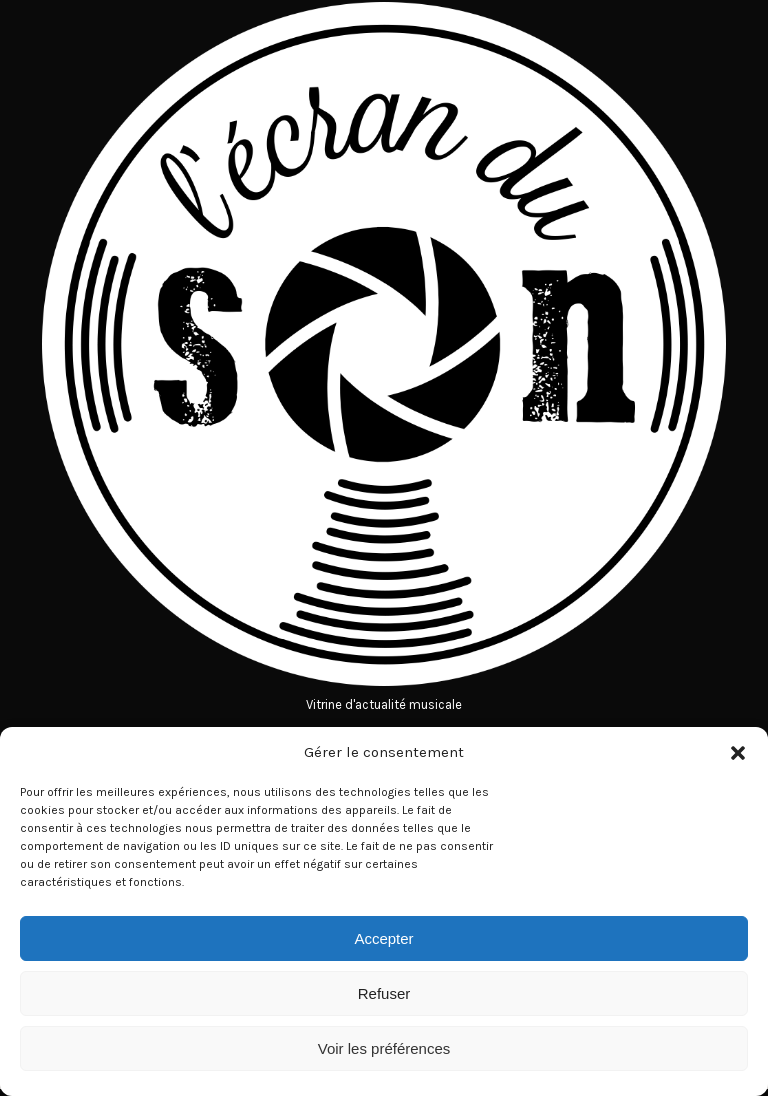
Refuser (384, 993)
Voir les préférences (384, 1048)
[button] (738, 753)
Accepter (383, 938)
